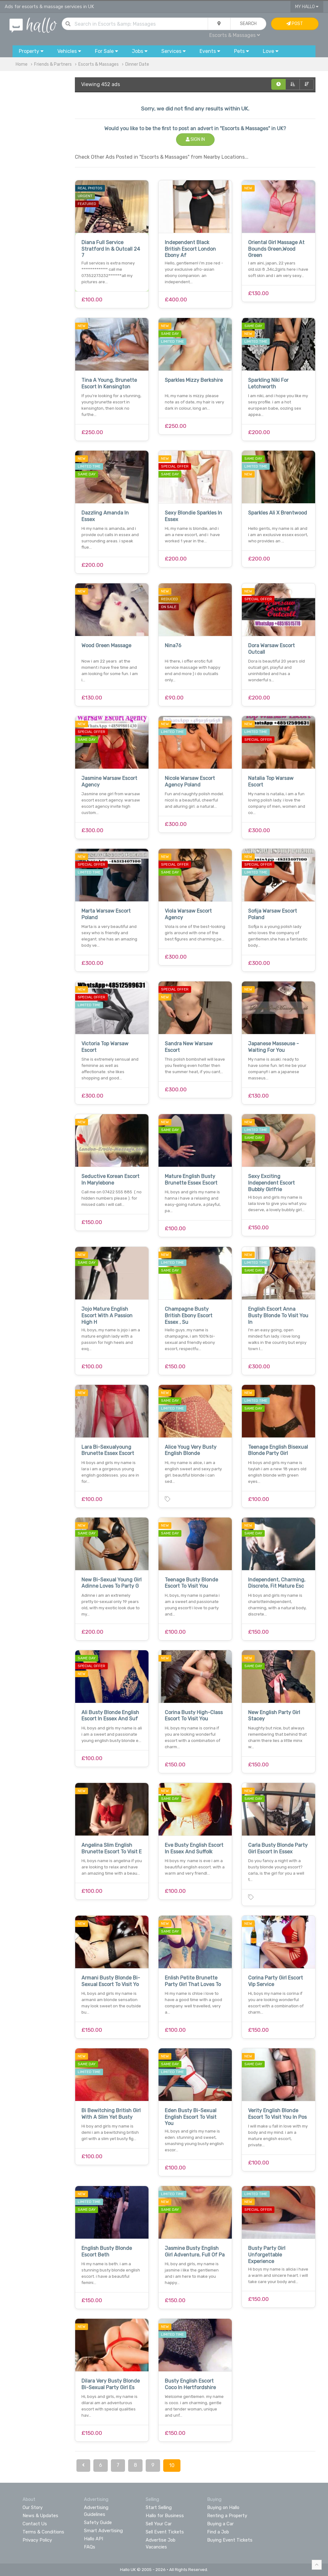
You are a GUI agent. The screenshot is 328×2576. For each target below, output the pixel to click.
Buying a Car (220, 2524)
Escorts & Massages (234, 35)
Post (294, 23)
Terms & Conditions (43, 2532)
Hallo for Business (165, 2515)
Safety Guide (98, 2522)
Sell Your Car (159, 2524)
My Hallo (307, 6)
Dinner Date (137, 64)
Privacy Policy (37, 2540)
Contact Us (35, 2524)
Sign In (195, 139)
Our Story (33, 2507)
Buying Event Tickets (230, 2540)
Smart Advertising (103, 2530)
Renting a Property (227, 2515)
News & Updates (40, 2515)
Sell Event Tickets (165, 2532)
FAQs (89, 2547)
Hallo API (93, 2539)
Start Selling (159, 2507)
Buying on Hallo (223, 2507)
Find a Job (218, 2532)
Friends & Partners (53, 64)
